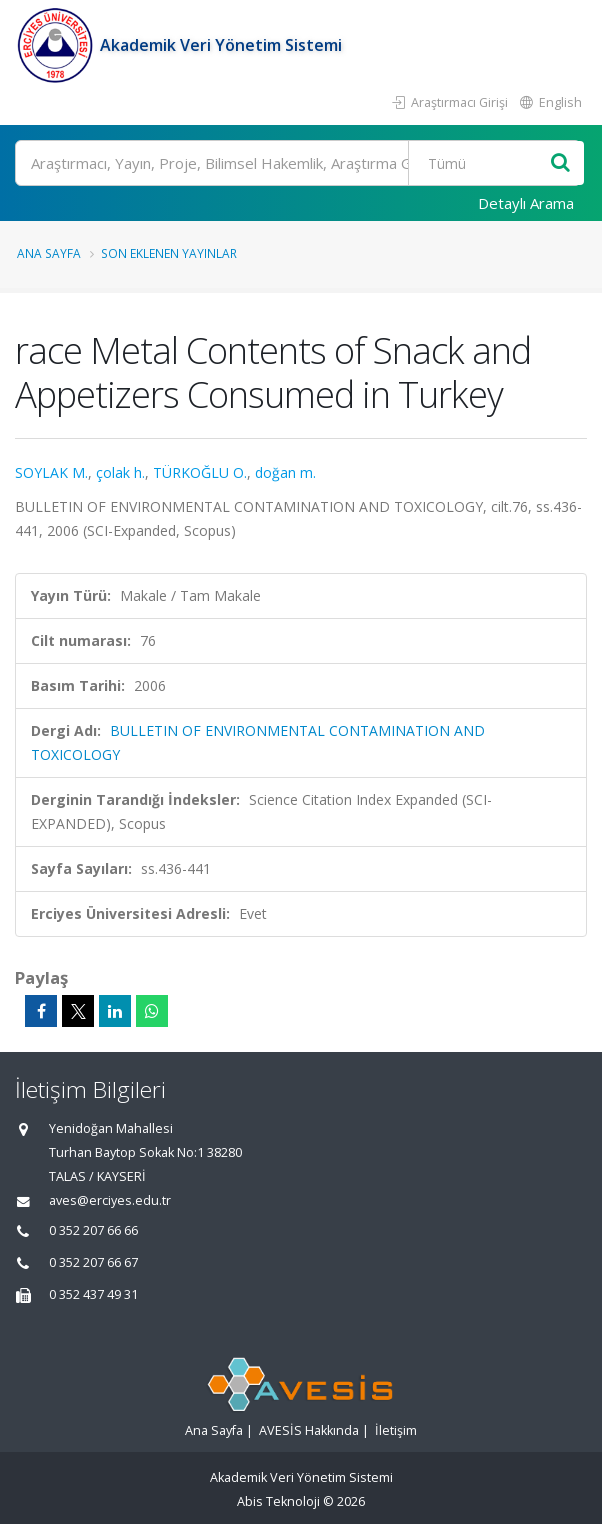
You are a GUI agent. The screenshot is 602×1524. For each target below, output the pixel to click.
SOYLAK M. (51, 472)
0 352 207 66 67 (93, 1262)
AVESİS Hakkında (309, 1430)
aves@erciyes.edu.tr (110, 1200)
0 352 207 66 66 (93, 1230)
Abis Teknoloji (278, 1501)
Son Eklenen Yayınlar (169, 253)
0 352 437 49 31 (93, 1294)
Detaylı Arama (526, 203)
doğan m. (285, 472)
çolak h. (120, 472)
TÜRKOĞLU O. (200, 472)
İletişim (396, 1430)
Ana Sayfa (49, 253)
